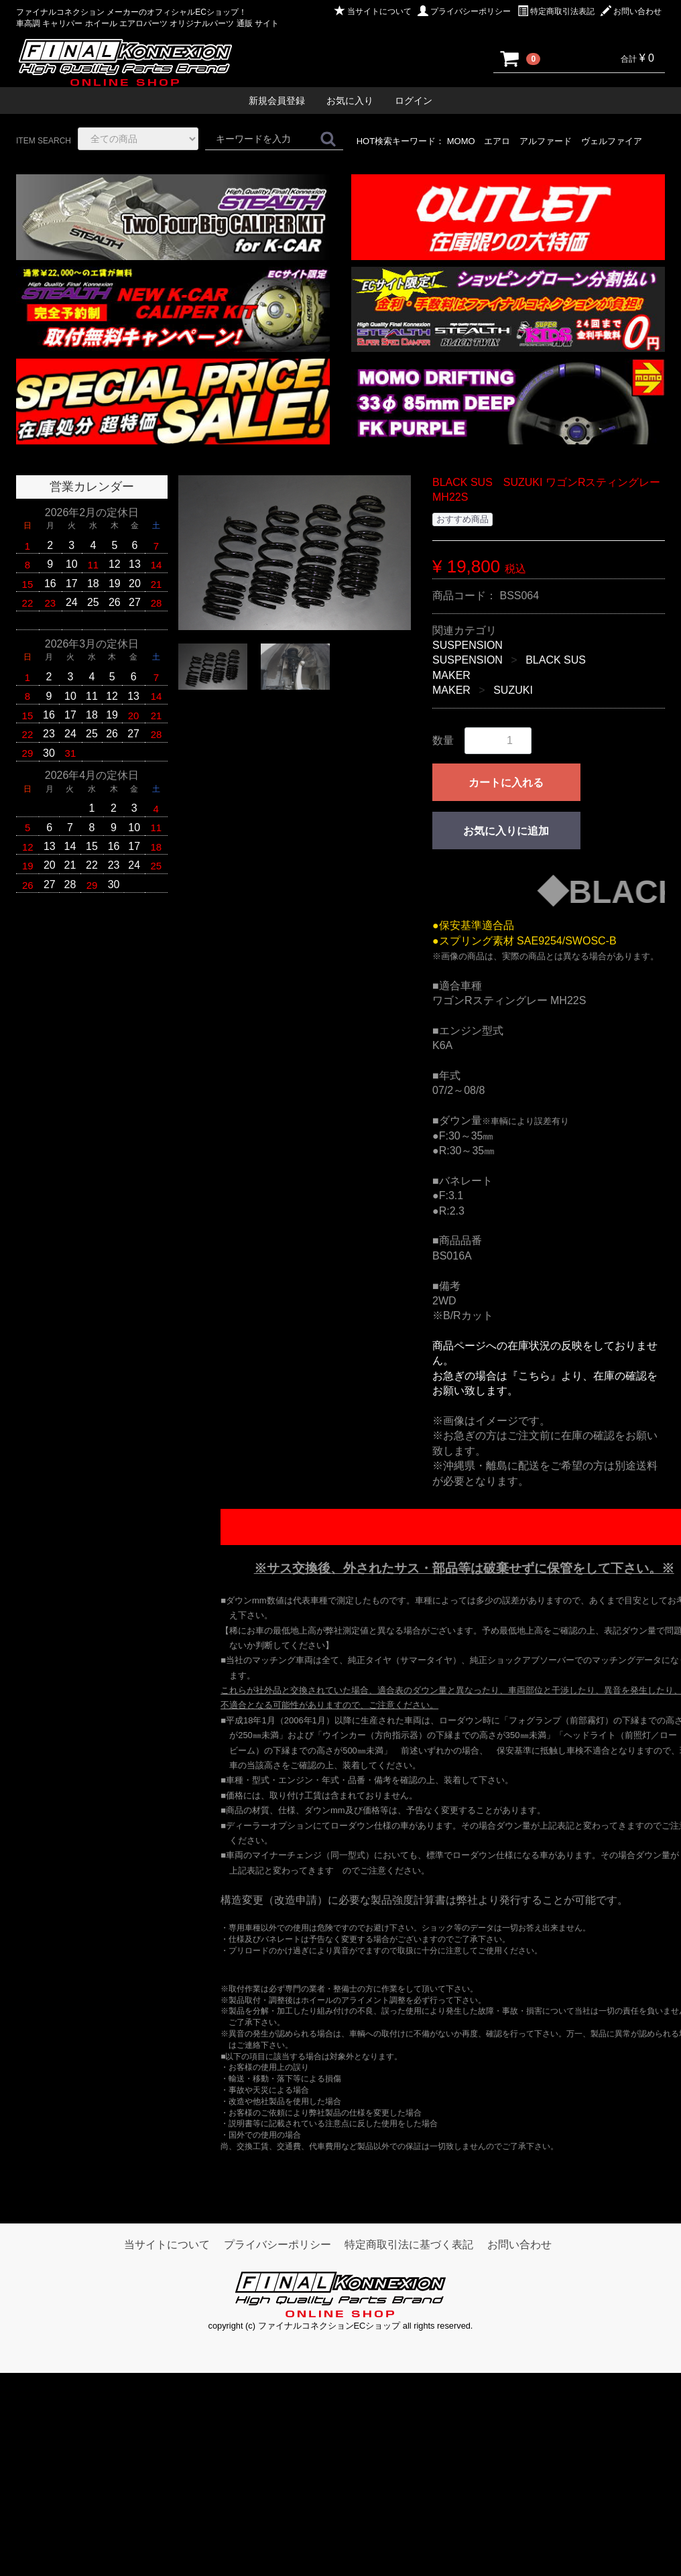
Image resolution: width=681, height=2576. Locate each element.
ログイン (413, 100)
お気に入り (349, 100)
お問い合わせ (631, 11)
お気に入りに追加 (506, 831)
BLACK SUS (555, 660)
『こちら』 (534, 1376)
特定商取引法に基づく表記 (409, 2244)
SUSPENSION (467, 645)
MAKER (451, 675)
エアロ (497, 141)
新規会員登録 (277, 100)
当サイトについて (373, 11)
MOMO (461, 141)
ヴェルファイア (611, 141)
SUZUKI (513, 690)
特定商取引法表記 (556, 11)
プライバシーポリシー (464, 11)
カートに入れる (506, 782)
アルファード (545, 141)
